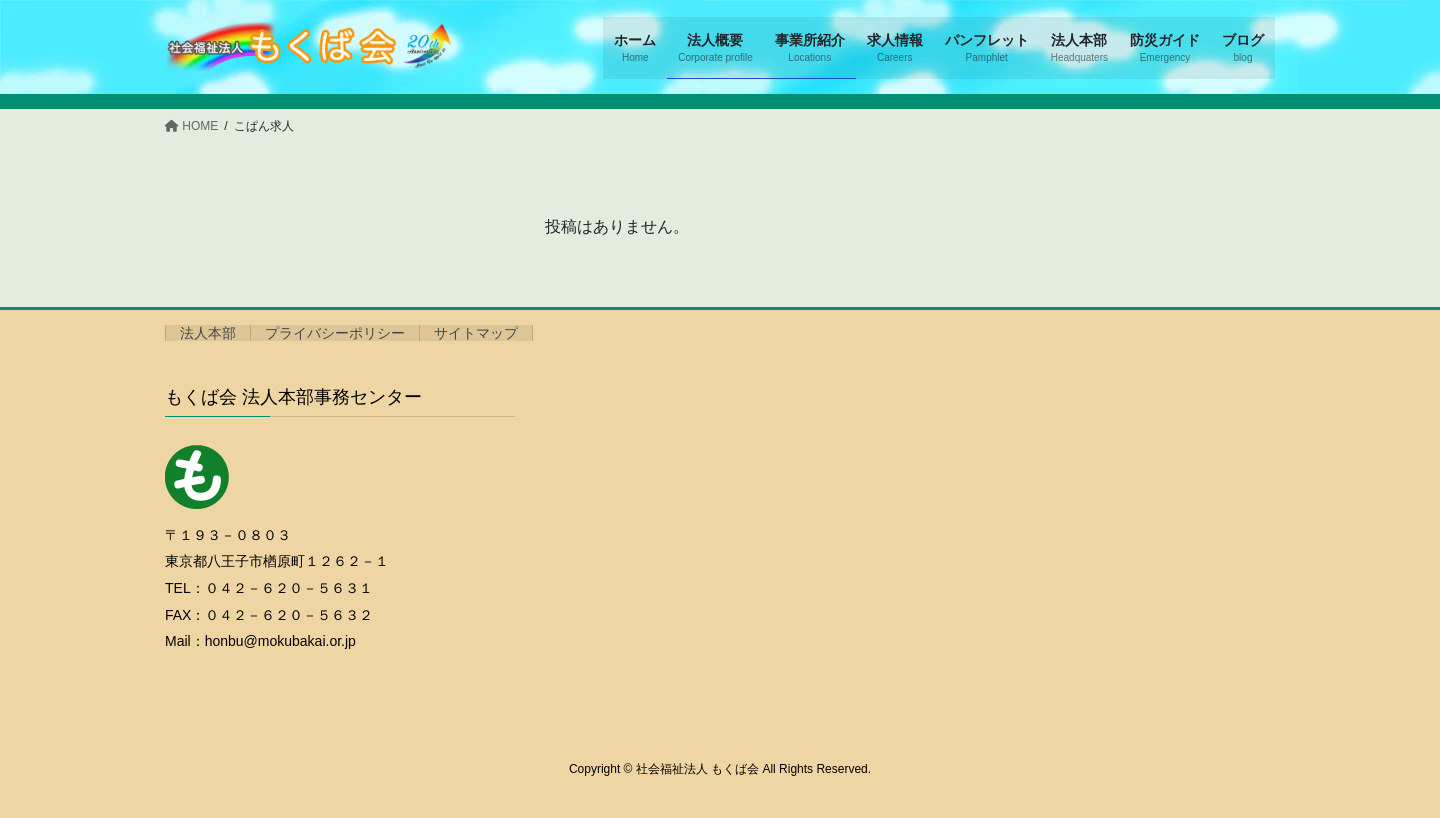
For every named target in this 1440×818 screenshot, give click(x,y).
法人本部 (208, 333)
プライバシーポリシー (335, 333)
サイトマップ (476, 333)
